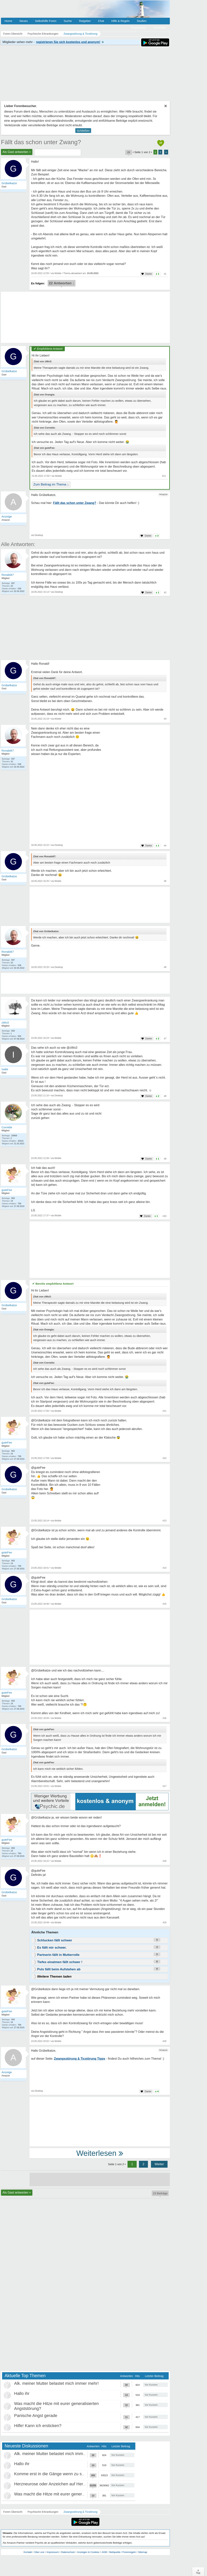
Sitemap (142, 2552)
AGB (104, 2552)
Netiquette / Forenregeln (122, 2552)
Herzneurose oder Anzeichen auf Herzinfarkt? (56, 2484)
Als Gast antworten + (16, 152)
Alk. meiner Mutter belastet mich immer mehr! (56, 2383)
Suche (68, 20)
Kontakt (28, 2552)
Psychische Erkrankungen (42, 2511)
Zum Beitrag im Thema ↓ (51, 484)
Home (8, 20)
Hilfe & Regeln (120, 20)
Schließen (83, 130)
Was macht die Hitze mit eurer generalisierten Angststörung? (70, 2494)
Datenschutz (68, 2552)
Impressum (53, 2552)
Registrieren (138, 27)
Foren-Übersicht (12, 2511)
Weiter (159, 2164)
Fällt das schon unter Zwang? (41, 142)
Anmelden (159, 27)
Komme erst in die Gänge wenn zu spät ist (53, 2473)
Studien (142, 20)
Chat (101, 20)
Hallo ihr (22, 2393)
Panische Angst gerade (35, 2415)
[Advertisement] (99, 1250)
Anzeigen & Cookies (88, 2552)
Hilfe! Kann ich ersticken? (37, 2425)
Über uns (39, 2552)
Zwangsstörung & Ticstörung (80, 2511)
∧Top (198, 2571)
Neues (23, 20)
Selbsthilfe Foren (45, 20)
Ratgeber (85, 20)
